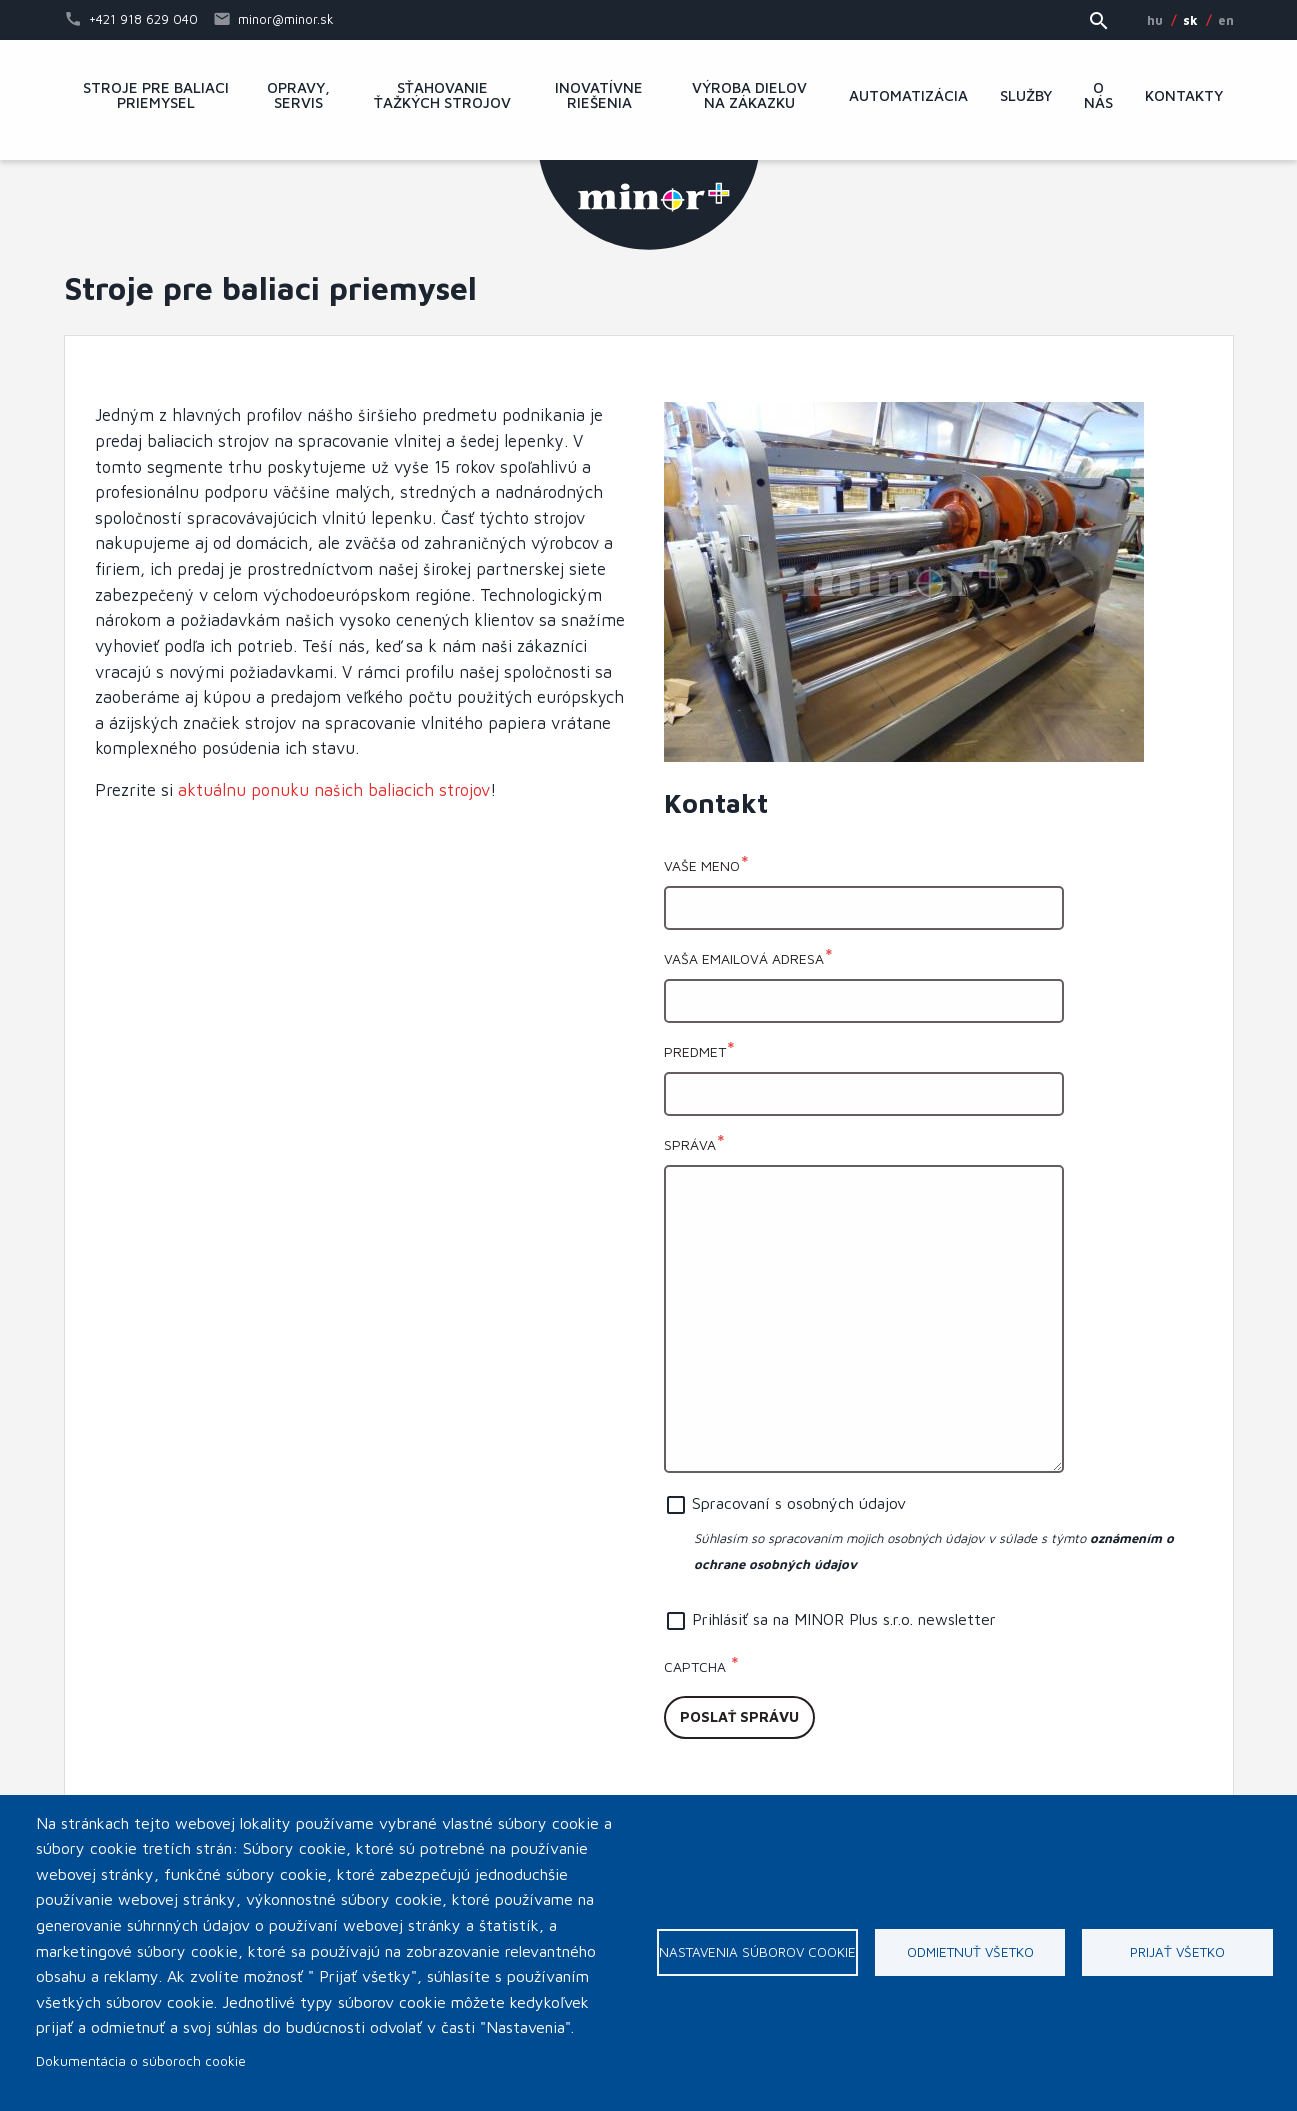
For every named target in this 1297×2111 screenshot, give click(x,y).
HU (1155, 20)
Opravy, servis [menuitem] (298, 95)
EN (1226, 20)
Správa (690, 1144)
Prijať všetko (1177, 1952)
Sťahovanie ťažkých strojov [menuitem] (442, 95)
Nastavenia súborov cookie (757, 1952)
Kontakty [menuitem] (1184, 96)
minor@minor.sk (286, 19)
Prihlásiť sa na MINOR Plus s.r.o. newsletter (844, 1619)
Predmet (695, 1051)
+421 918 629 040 (143, 19)
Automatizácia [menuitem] (908, 96)
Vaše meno (702, 865)
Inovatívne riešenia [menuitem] (599, 95)
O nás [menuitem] (1098, 95)
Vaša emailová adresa (744, 958)
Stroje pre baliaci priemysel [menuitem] (156, 95)
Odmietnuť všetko (970, 1952)
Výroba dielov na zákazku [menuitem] (749, 95)
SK (1190, 20)
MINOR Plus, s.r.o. (649, 205)
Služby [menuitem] (1026, 96)
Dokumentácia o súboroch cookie (141, 2061)
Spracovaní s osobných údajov (799, 1503)
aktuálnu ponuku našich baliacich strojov (334, 789)
